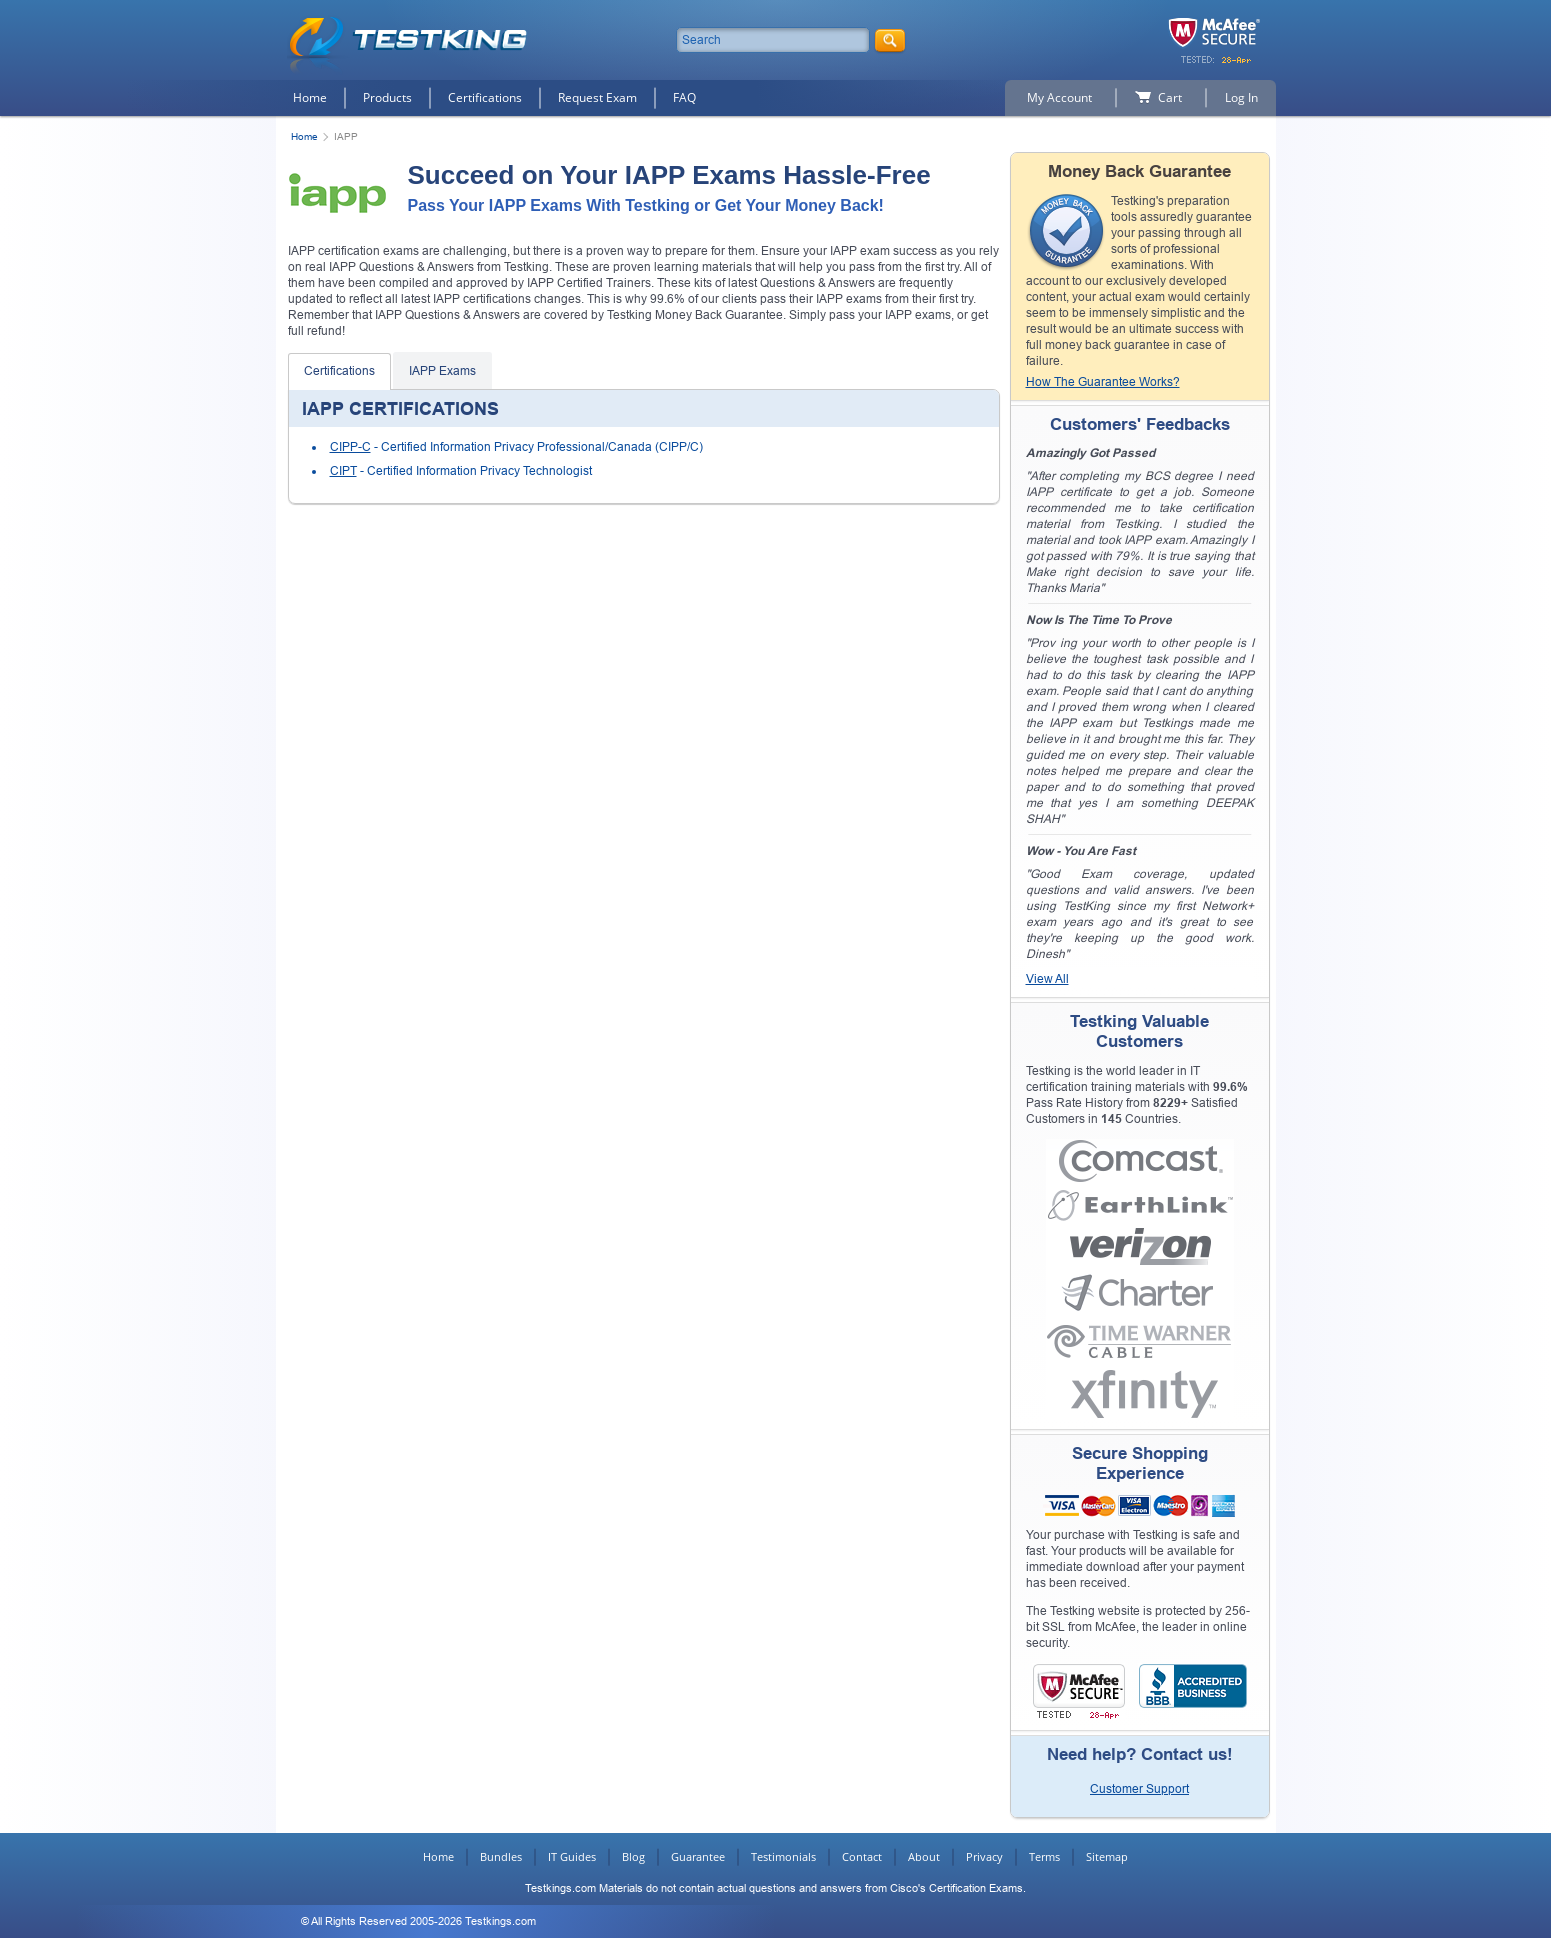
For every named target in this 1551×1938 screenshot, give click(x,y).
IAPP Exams (442, 371)
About (924, 1856)
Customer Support (1139, 1789)
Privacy (984, 1856)
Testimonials (783, 1856)
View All (1047, 979)
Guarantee (698, 1856)
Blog (633, 1856)
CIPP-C (350, 447)
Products (387, 97)
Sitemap (1107, 1856)
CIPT (343, 471)
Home (310, 97)
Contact (862, 1856)
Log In (1241, 97)
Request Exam (597, 97)
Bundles (501, 1856)
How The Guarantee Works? (1103, 382)
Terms (1044, 1856)
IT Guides (572, 1856)
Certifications (485, 97)
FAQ (684, 97)
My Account (1059, 97)
